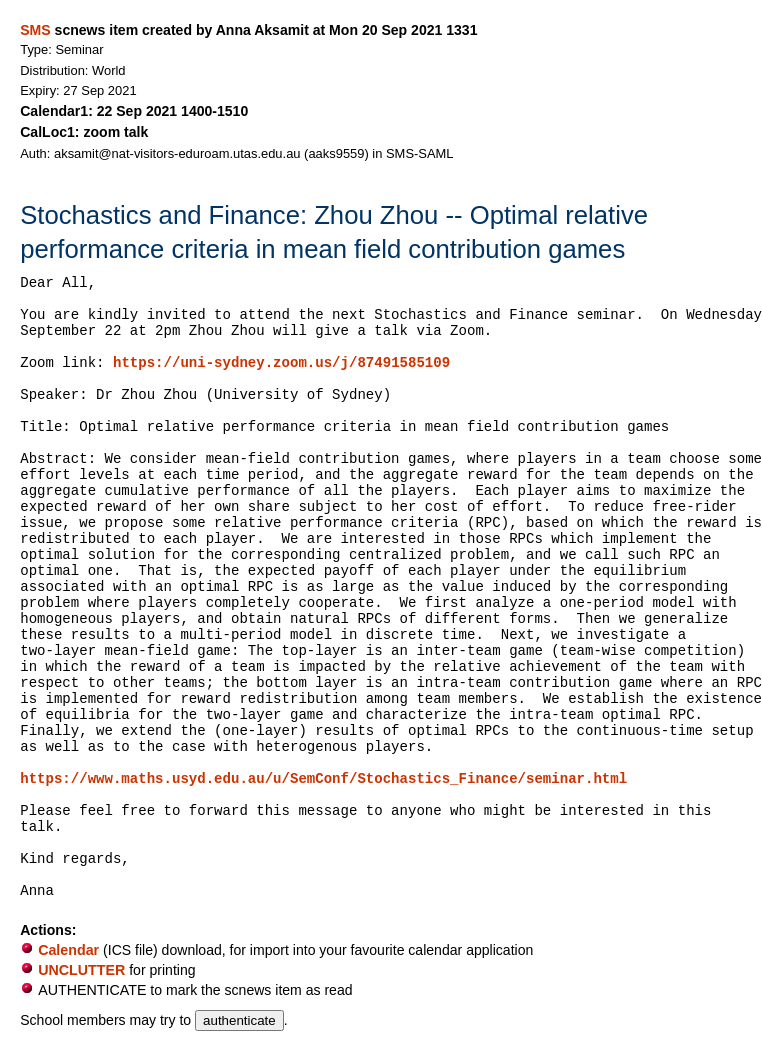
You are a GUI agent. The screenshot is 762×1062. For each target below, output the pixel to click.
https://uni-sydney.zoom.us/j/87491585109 (281, 363)
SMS (35, 30)
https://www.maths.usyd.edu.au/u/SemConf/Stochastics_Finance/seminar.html (323, 779)
